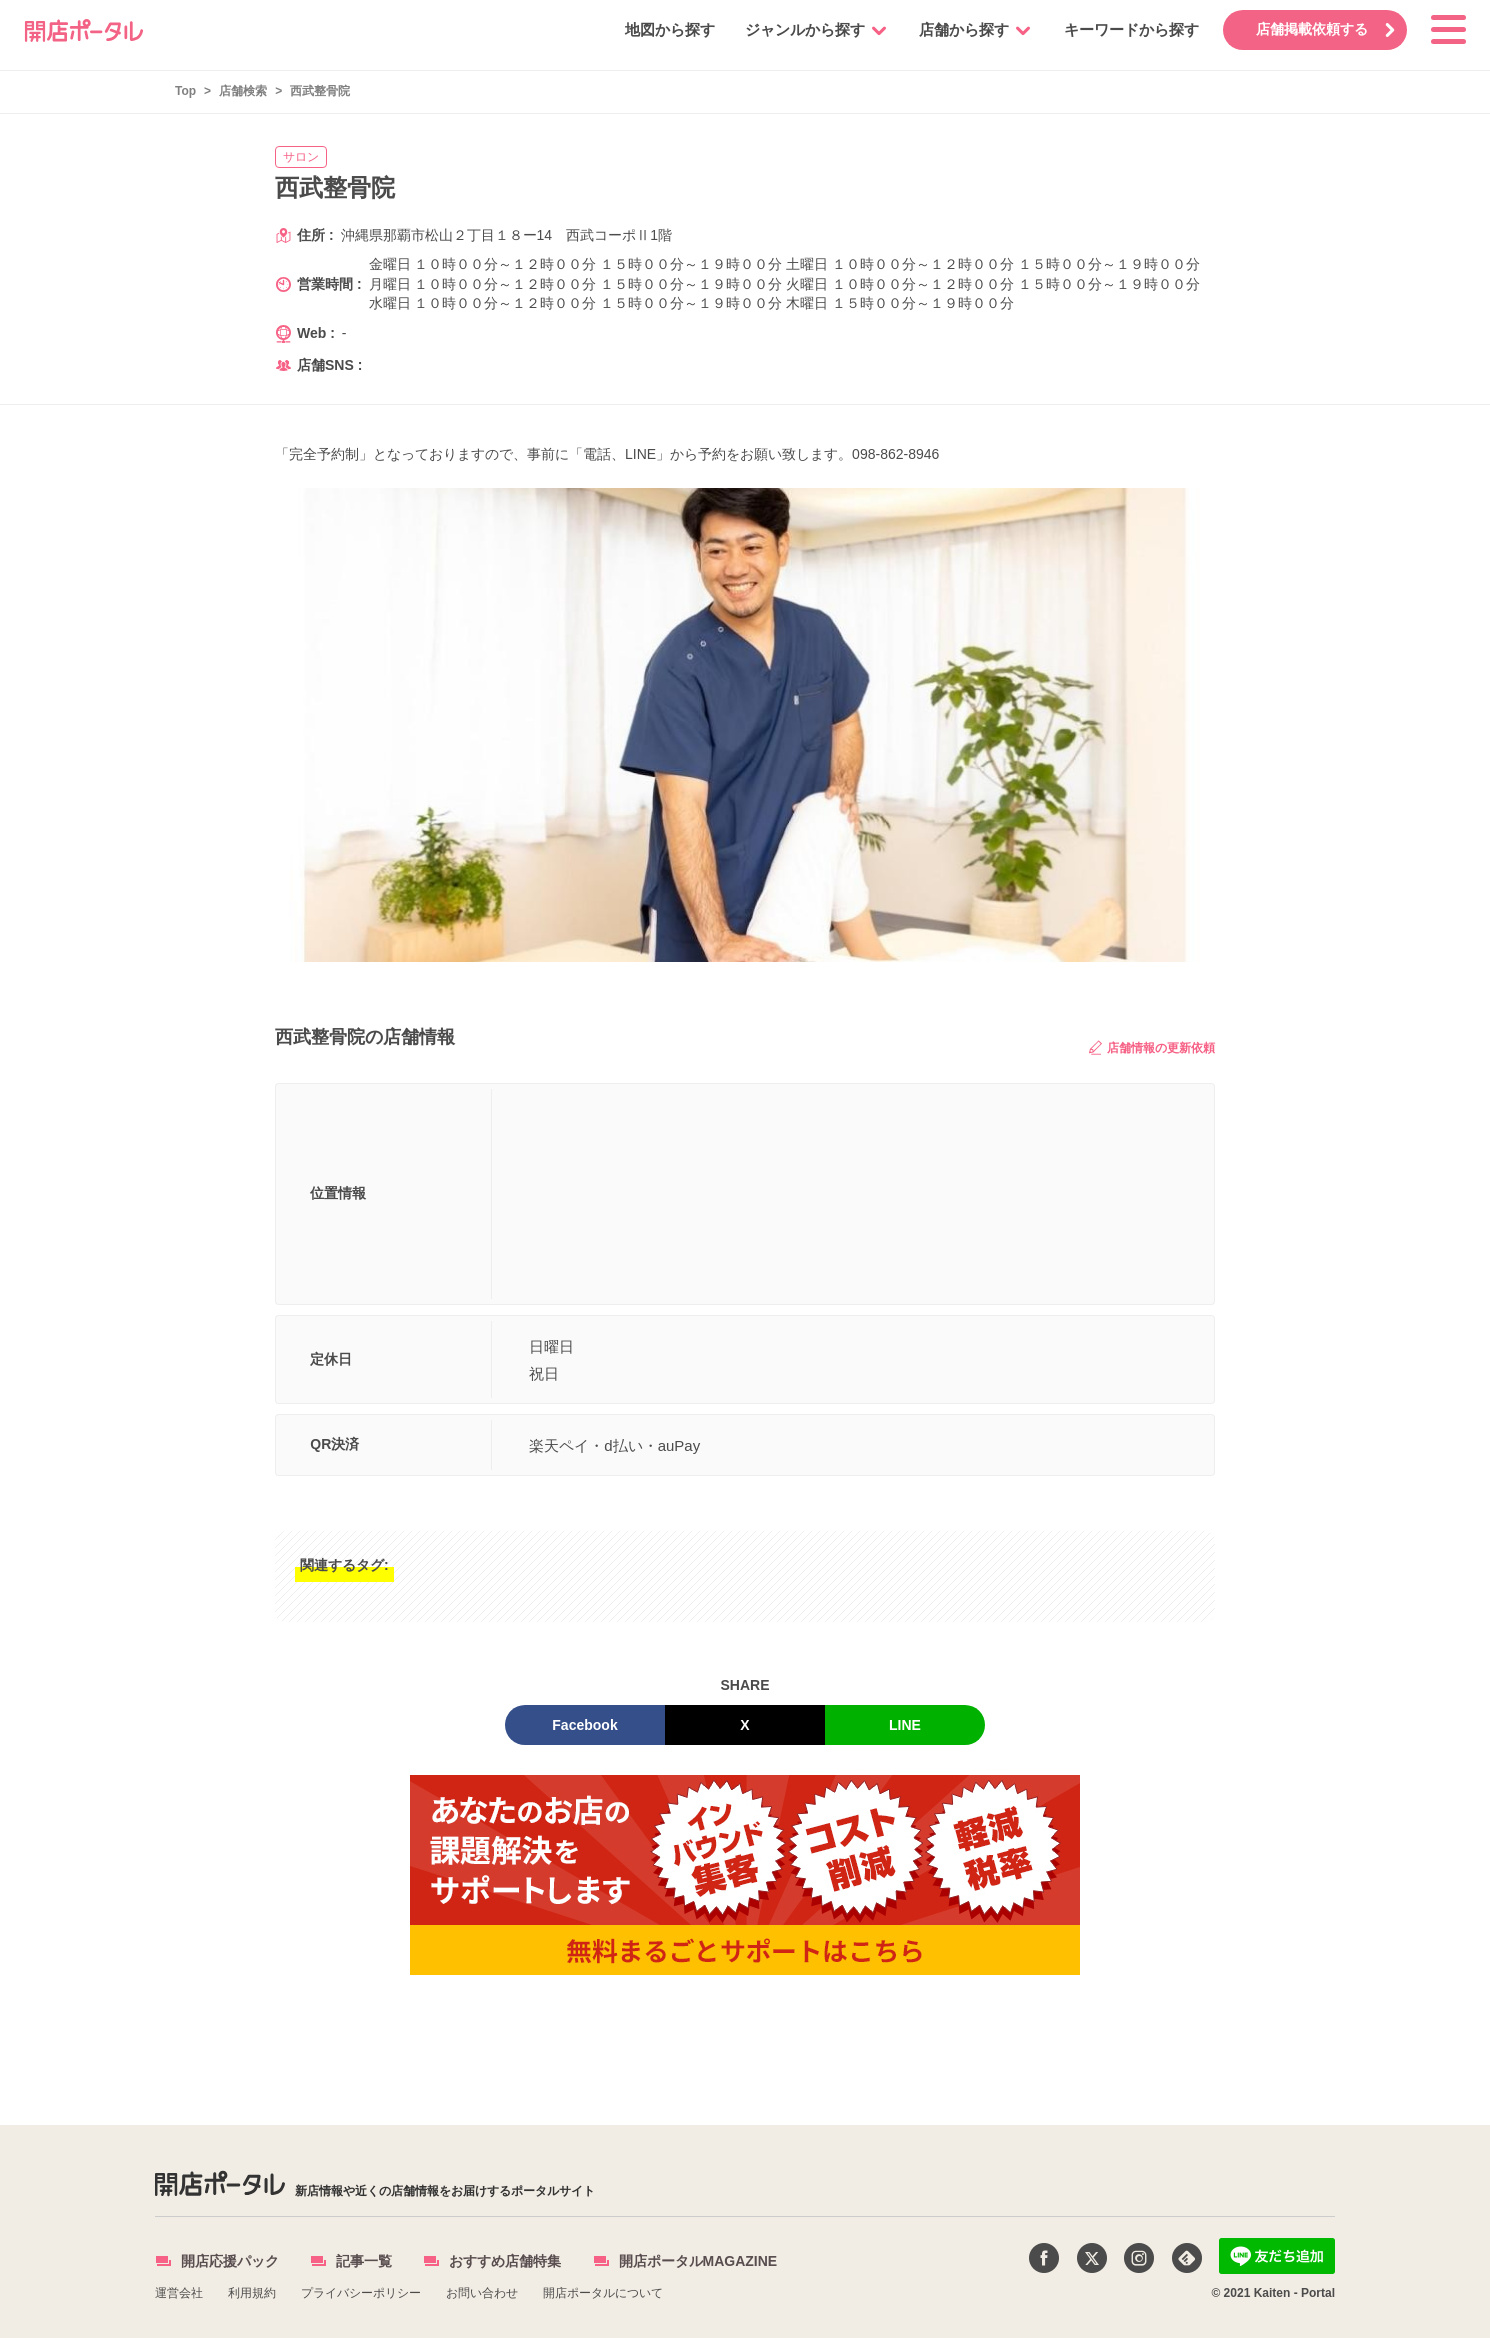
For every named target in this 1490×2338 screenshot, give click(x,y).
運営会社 (179, 2293)
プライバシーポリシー (361, 2293)
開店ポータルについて (603, 2293)
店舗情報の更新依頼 (1152, 1047)
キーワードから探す (1128, 29)
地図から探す (667, 29)
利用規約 (252, 2293)
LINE (905, 1725)
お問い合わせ (482, 2293)
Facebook (584, 1725)
